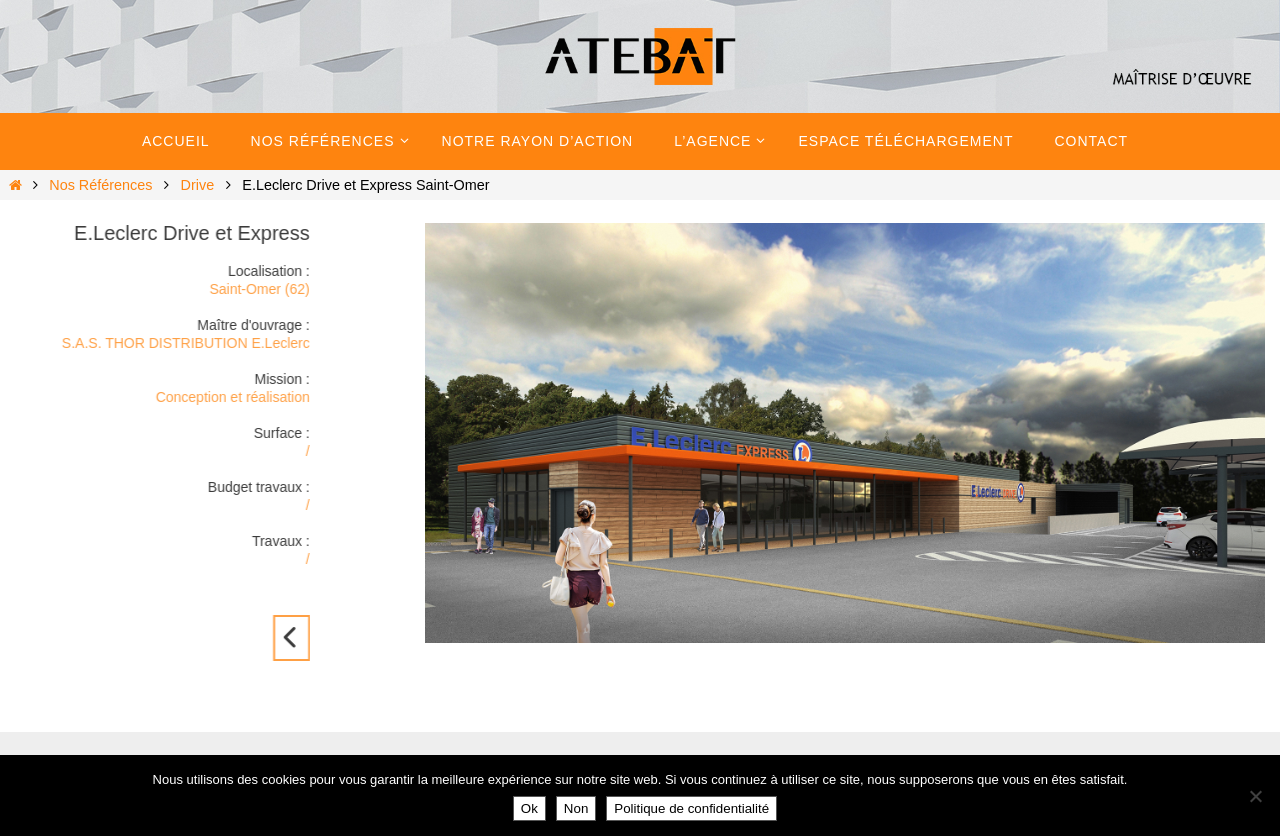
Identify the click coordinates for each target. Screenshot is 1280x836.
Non (576, 808)
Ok (529, 808)
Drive (198, 185)
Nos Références (100, 185)
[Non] (1255, 796)
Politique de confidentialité (691, 808)
